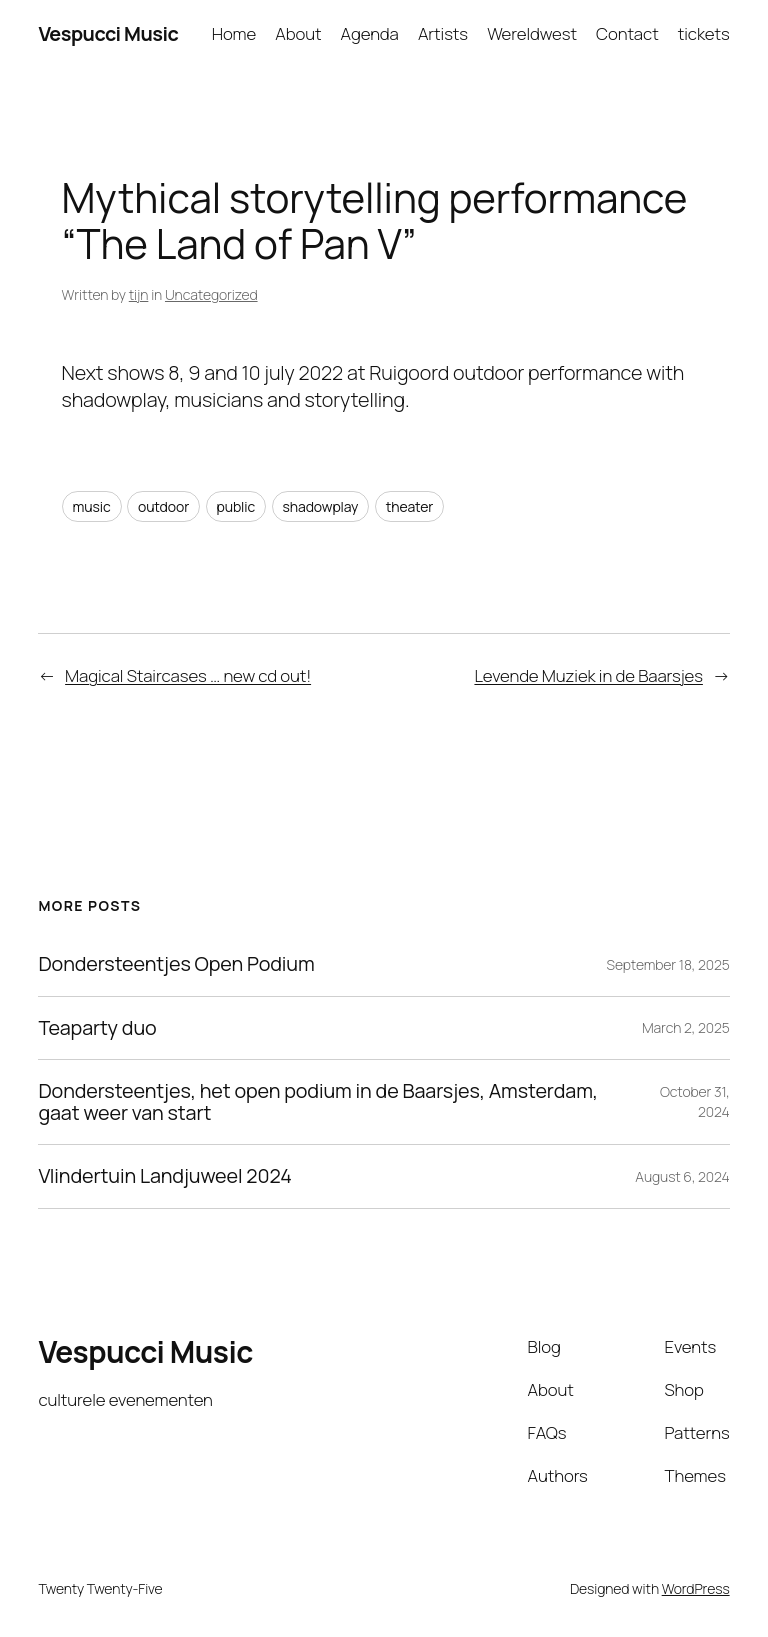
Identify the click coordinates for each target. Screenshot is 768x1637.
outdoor (163, 506)
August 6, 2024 (682, 1176)
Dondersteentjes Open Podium (176, 964)
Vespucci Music (108, 33)
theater (410, 506)
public (236, 506)
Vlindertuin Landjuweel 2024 (164, 1176)
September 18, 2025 (668, 964)
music (92, 506)
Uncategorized (211, 294)
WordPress (696, 1588)
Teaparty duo (97, 1028)
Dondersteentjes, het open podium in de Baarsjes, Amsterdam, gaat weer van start (318, 1102)
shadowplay (321, 506)
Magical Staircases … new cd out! (188, 675)
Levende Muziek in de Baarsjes (588, 675)
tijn (139, 294)
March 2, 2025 (686, 1027)
